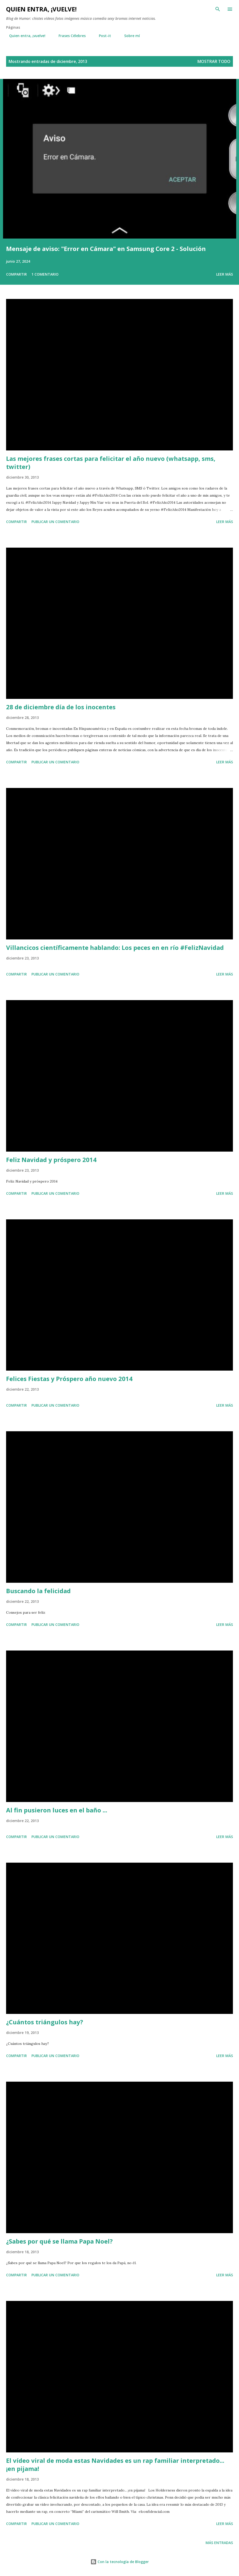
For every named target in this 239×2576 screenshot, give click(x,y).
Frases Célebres (69, 35)
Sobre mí (129, 35)
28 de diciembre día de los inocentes (61, 707)
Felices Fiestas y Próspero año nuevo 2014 (69, 1378)
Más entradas (219, 2542)
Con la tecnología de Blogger (119, 2561)
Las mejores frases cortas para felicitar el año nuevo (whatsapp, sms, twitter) (110, 462)
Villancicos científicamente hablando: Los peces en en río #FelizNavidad (115, 947)
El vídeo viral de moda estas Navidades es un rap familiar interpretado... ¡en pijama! (115, 2464)
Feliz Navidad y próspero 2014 (51, 1159)
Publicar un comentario (55, 521)
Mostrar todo (213, 61)
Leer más (224, 274)
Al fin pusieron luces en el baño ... (56, 1810)
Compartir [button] (16, 274)
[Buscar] (218, 9)
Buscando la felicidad (38, 1591)
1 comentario (45, 274)
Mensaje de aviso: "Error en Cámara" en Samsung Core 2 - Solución (106, 248)
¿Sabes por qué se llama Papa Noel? (59, 2241)
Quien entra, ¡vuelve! (41, 9)
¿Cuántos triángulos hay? (44, 2022)
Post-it (102, 35)
